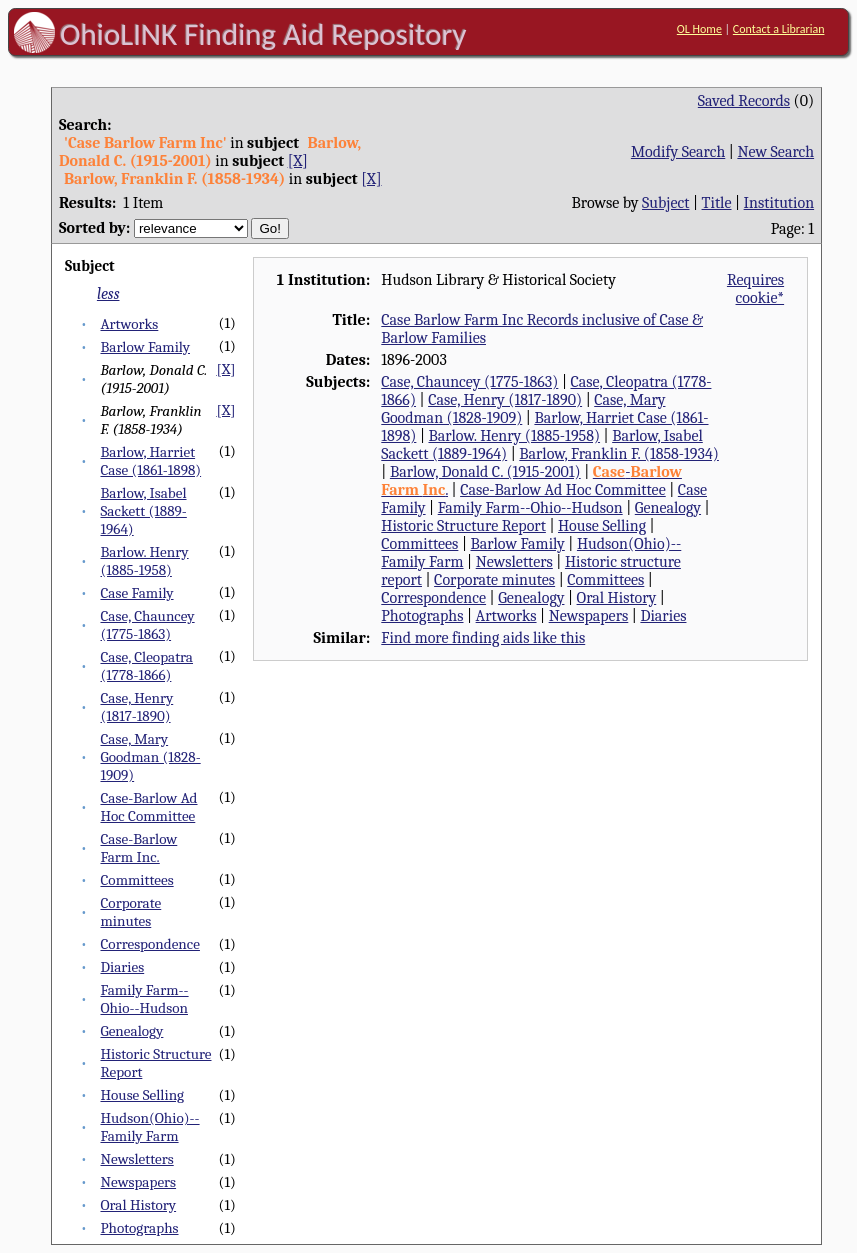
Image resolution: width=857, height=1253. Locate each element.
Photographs (139, 1228)
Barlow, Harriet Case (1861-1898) (150, 461)
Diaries (122, 967)
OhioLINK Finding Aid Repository (263, 34)
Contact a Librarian (779, 29)
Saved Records (744, 101)
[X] (298, 161)
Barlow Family (145, 347)
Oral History (138, 1205)
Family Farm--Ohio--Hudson (144, 999)
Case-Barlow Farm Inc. (138, 848)
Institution (779, 203)
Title (717, 203)
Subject (665, 203)
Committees (136, 880)
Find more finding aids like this (483, 638)
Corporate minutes (130, 912)
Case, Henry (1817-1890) (136, 707)
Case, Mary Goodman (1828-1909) (150, 757)
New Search (775, 152)
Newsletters (136, 1159)
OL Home (699, 29)
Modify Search (678, 152)
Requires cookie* (755, 289)
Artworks (129, 324)
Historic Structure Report (463, 526)
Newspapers (138, 1182)
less (108, 294)
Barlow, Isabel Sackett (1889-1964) (143, 511)
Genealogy (131, 1031)
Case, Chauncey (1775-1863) (147, 625)
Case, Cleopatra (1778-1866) (146, 666)
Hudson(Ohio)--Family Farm (149, 1127)
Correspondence (149, 944)
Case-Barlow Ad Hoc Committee (148, 807)
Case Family (136, 593)
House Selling (142, 1095)
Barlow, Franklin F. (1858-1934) (619, 454)
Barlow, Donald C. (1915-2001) (485, 472)
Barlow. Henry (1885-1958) (144, 561)
